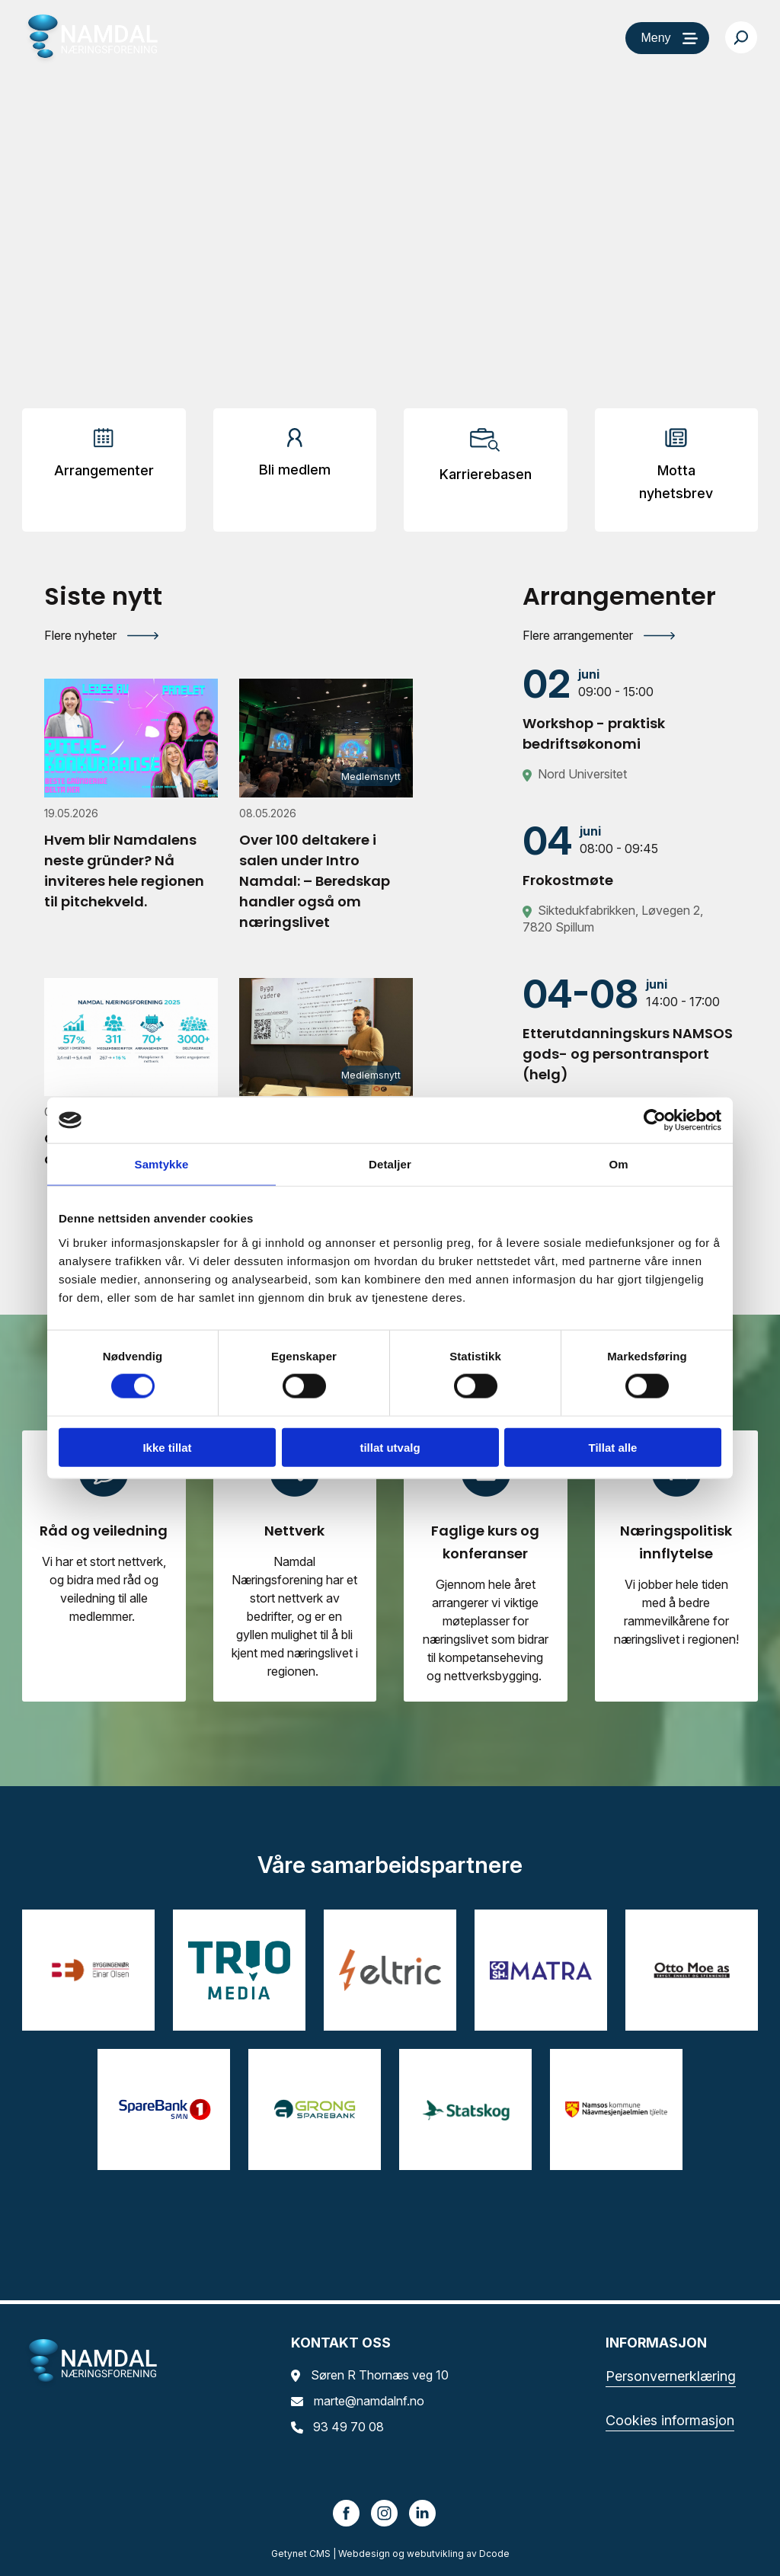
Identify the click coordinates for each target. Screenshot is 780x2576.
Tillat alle (613, 1446)
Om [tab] (618, 1164)
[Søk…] (741, 37)
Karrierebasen (486, 474)
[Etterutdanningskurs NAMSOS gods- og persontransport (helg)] (629, 1029)
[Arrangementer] (104, 458)
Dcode (494, 2553)
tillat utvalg (390, 1446)
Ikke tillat (166, 1446)
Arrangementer (104, 470)
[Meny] (667, 38)
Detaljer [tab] (390, 1164)
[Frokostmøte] (629, 855)
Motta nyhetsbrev (676, 481)
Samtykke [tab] (162, 1164)
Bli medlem (295, 470)
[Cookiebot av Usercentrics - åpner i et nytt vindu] (654, 1120)
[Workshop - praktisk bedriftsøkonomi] (629, 708)
